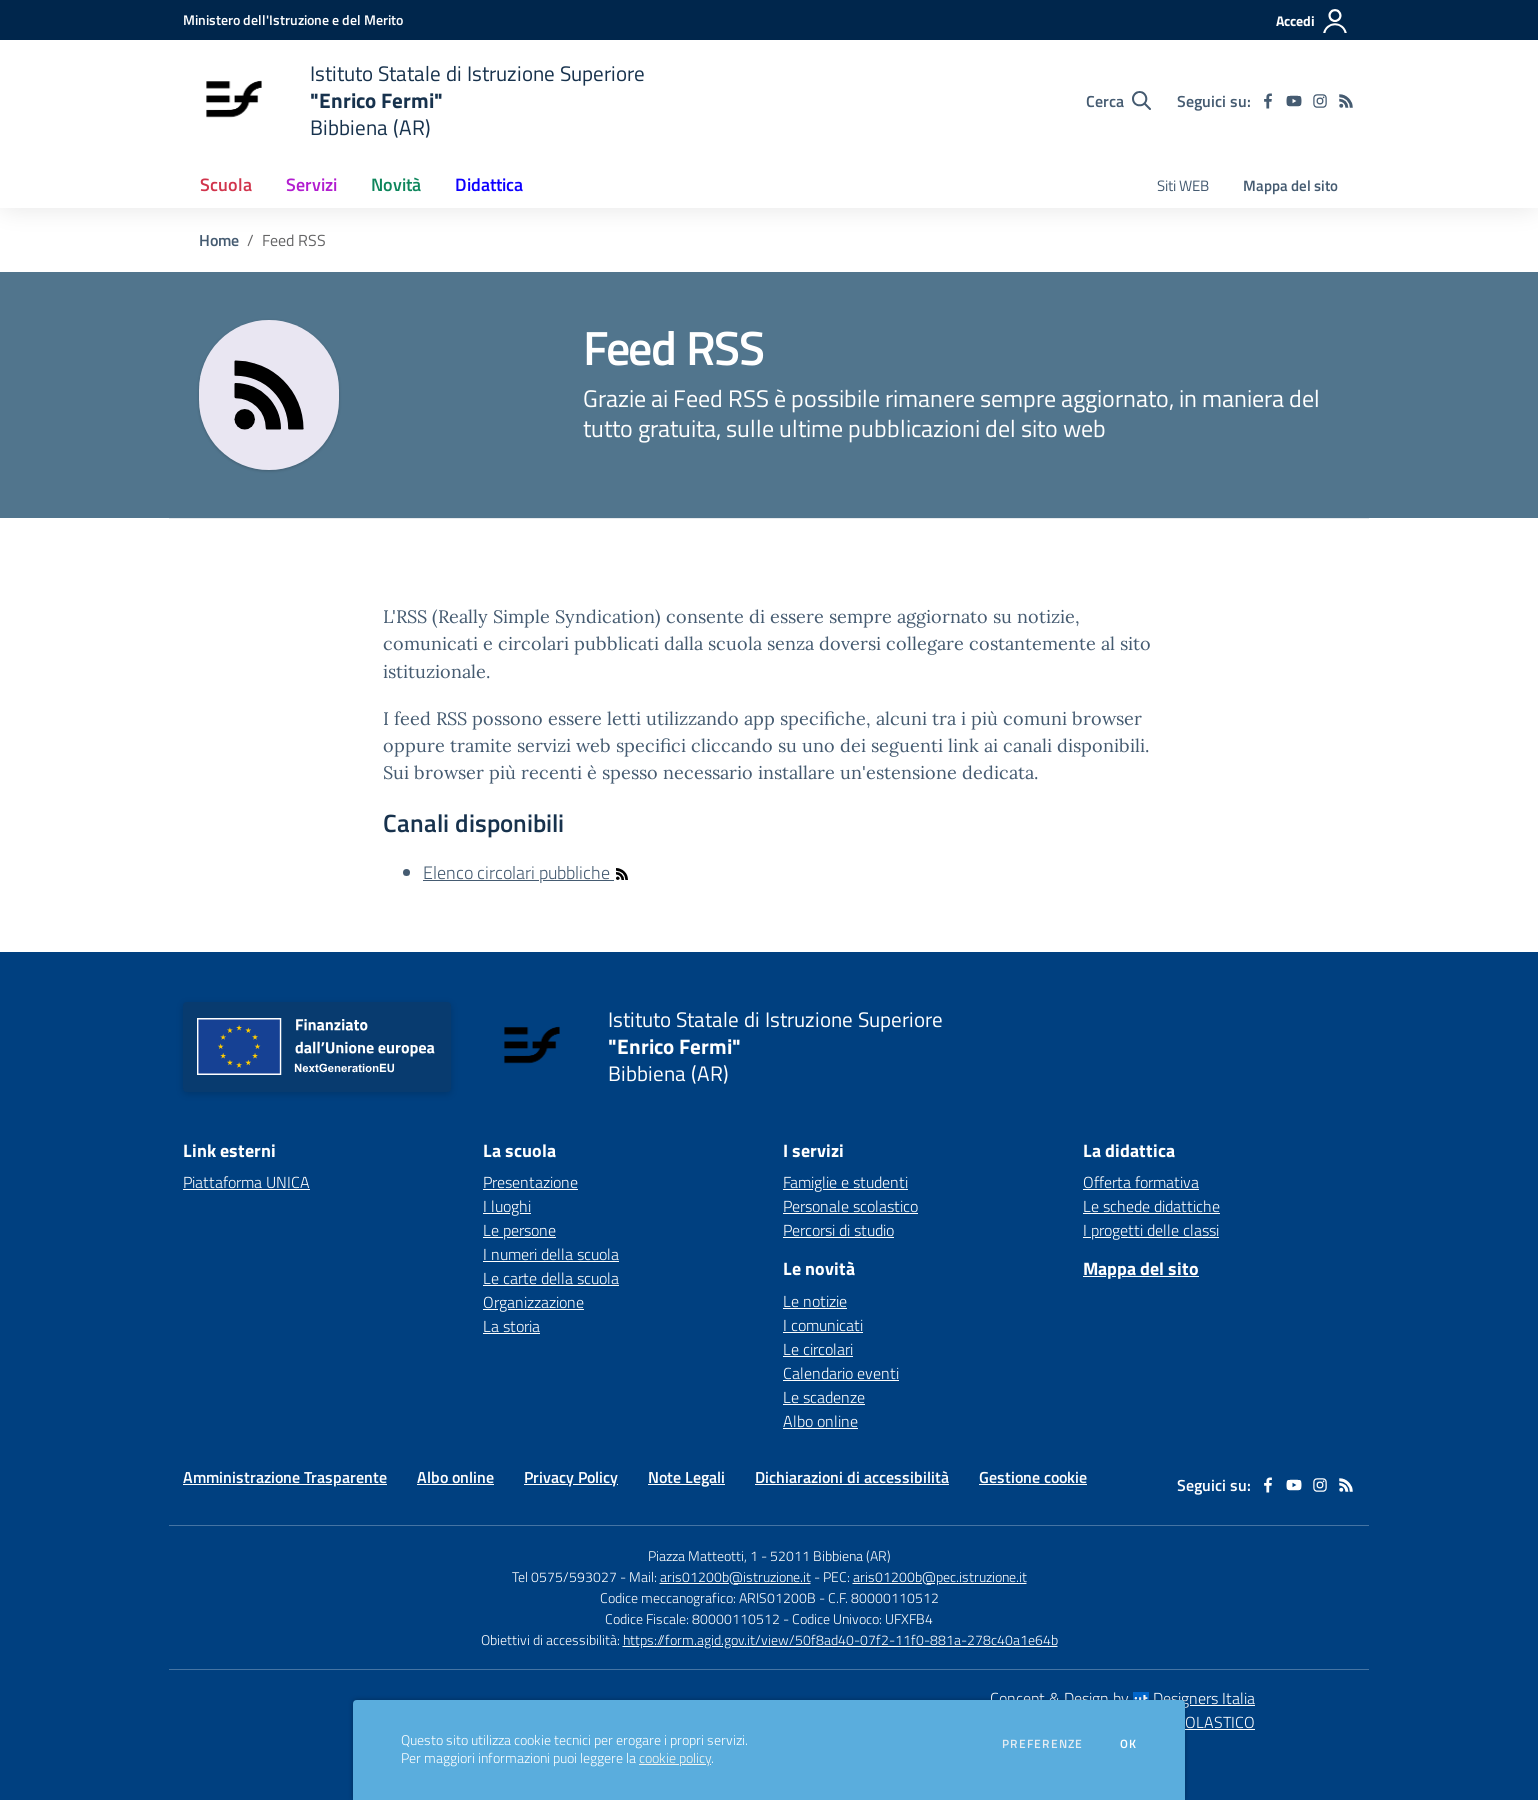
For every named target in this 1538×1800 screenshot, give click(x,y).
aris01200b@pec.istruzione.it (940, 1576)
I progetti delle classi (1151, 1230)
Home (219, 240)
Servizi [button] (311, 184)
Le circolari (818, 1349)
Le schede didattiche (1151, 1206)
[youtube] (1294, 101)
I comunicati (823, 1325)
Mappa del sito (1290, 185)
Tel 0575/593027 (564, 1576)
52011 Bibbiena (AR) (830, 1555)
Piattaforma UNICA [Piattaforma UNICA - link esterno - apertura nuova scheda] (246, 1182)
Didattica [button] (489, 184)
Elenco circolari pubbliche (526, 872)
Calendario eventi (841, 1373)
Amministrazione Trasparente (285, 1477)
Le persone (519, 1230)
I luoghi (507, 1206)
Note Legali (686, 1477)
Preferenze (1042, 1744)
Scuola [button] (226, 184)
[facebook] (1268, 101)
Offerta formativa (1141, 1182)
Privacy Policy (571, 1477)
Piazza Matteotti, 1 (704, 1555)
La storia (511, 1326)
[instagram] (1320, 101)
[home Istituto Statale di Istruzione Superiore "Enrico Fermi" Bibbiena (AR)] (414, 100)
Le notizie (815, 1301)
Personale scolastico (850, 1206)
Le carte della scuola (551, 1278)
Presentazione (530, 1182)
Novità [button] (396, 184)
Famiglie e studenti (845, 1182)
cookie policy (675, 1758)
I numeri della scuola (551, 1254)
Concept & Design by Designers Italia (1122, 1698)
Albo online (820, 1421)
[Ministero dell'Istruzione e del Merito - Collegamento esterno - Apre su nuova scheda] (293, 19)
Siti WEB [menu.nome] (1183, 185)
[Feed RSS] (1346, 101)
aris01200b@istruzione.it (735, 1576)
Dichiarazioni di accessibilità (852, 1477)
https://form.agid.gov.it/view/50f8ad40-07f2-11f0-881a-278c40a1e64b (840, 1639)
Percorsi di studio (838, 1230)
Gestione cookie (1033, 1477)
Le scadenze (824, 1397)
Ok (1129, 1744)
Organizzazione (533, 1302)
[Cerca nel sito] (1118, 101)
